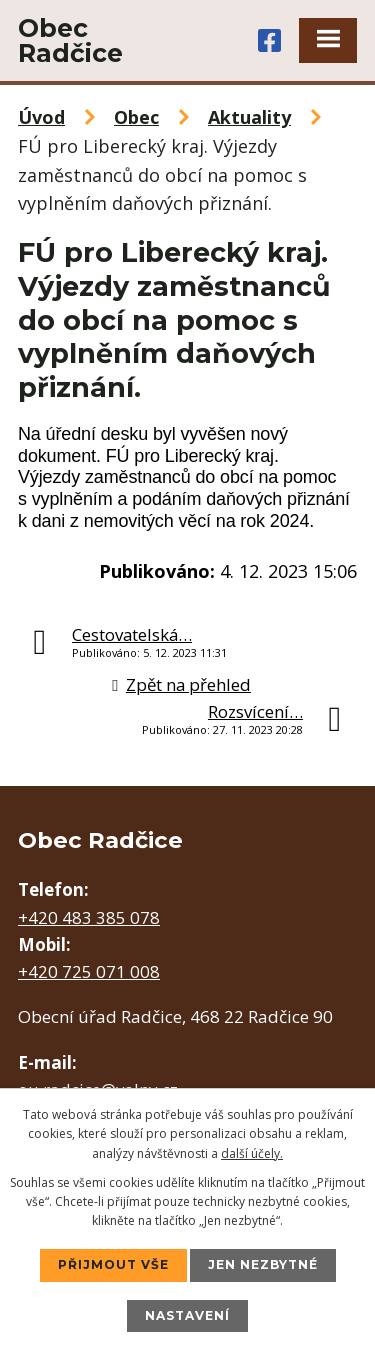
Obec (136, 117)
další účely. (252, 1153)
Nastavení (187, 1315)
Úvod (41, 117)
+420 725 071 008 (89, 971)
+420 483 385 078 (89, 917)
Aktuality (249, 117)
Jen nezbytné (263, 1264)
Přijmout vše (113, 1264)
